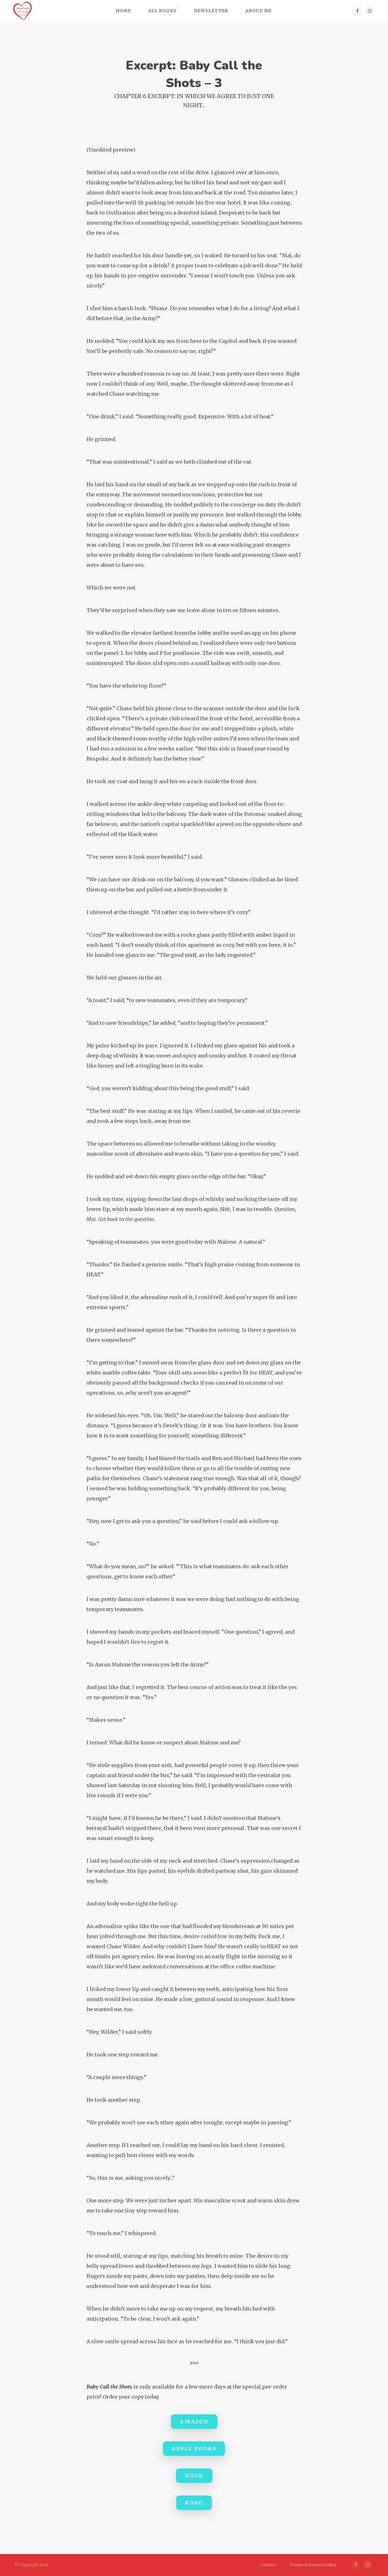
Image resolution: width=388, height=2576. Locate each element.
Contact (268, 2565)
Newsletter (211, 11)
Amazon (194, 2421)
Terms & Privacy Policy (313, 2565)
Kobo (194, 2503)
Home (123, 11)
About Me (258, 11)
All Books (162, 11)
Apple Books (194, 2448)
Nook (194, 2476)
